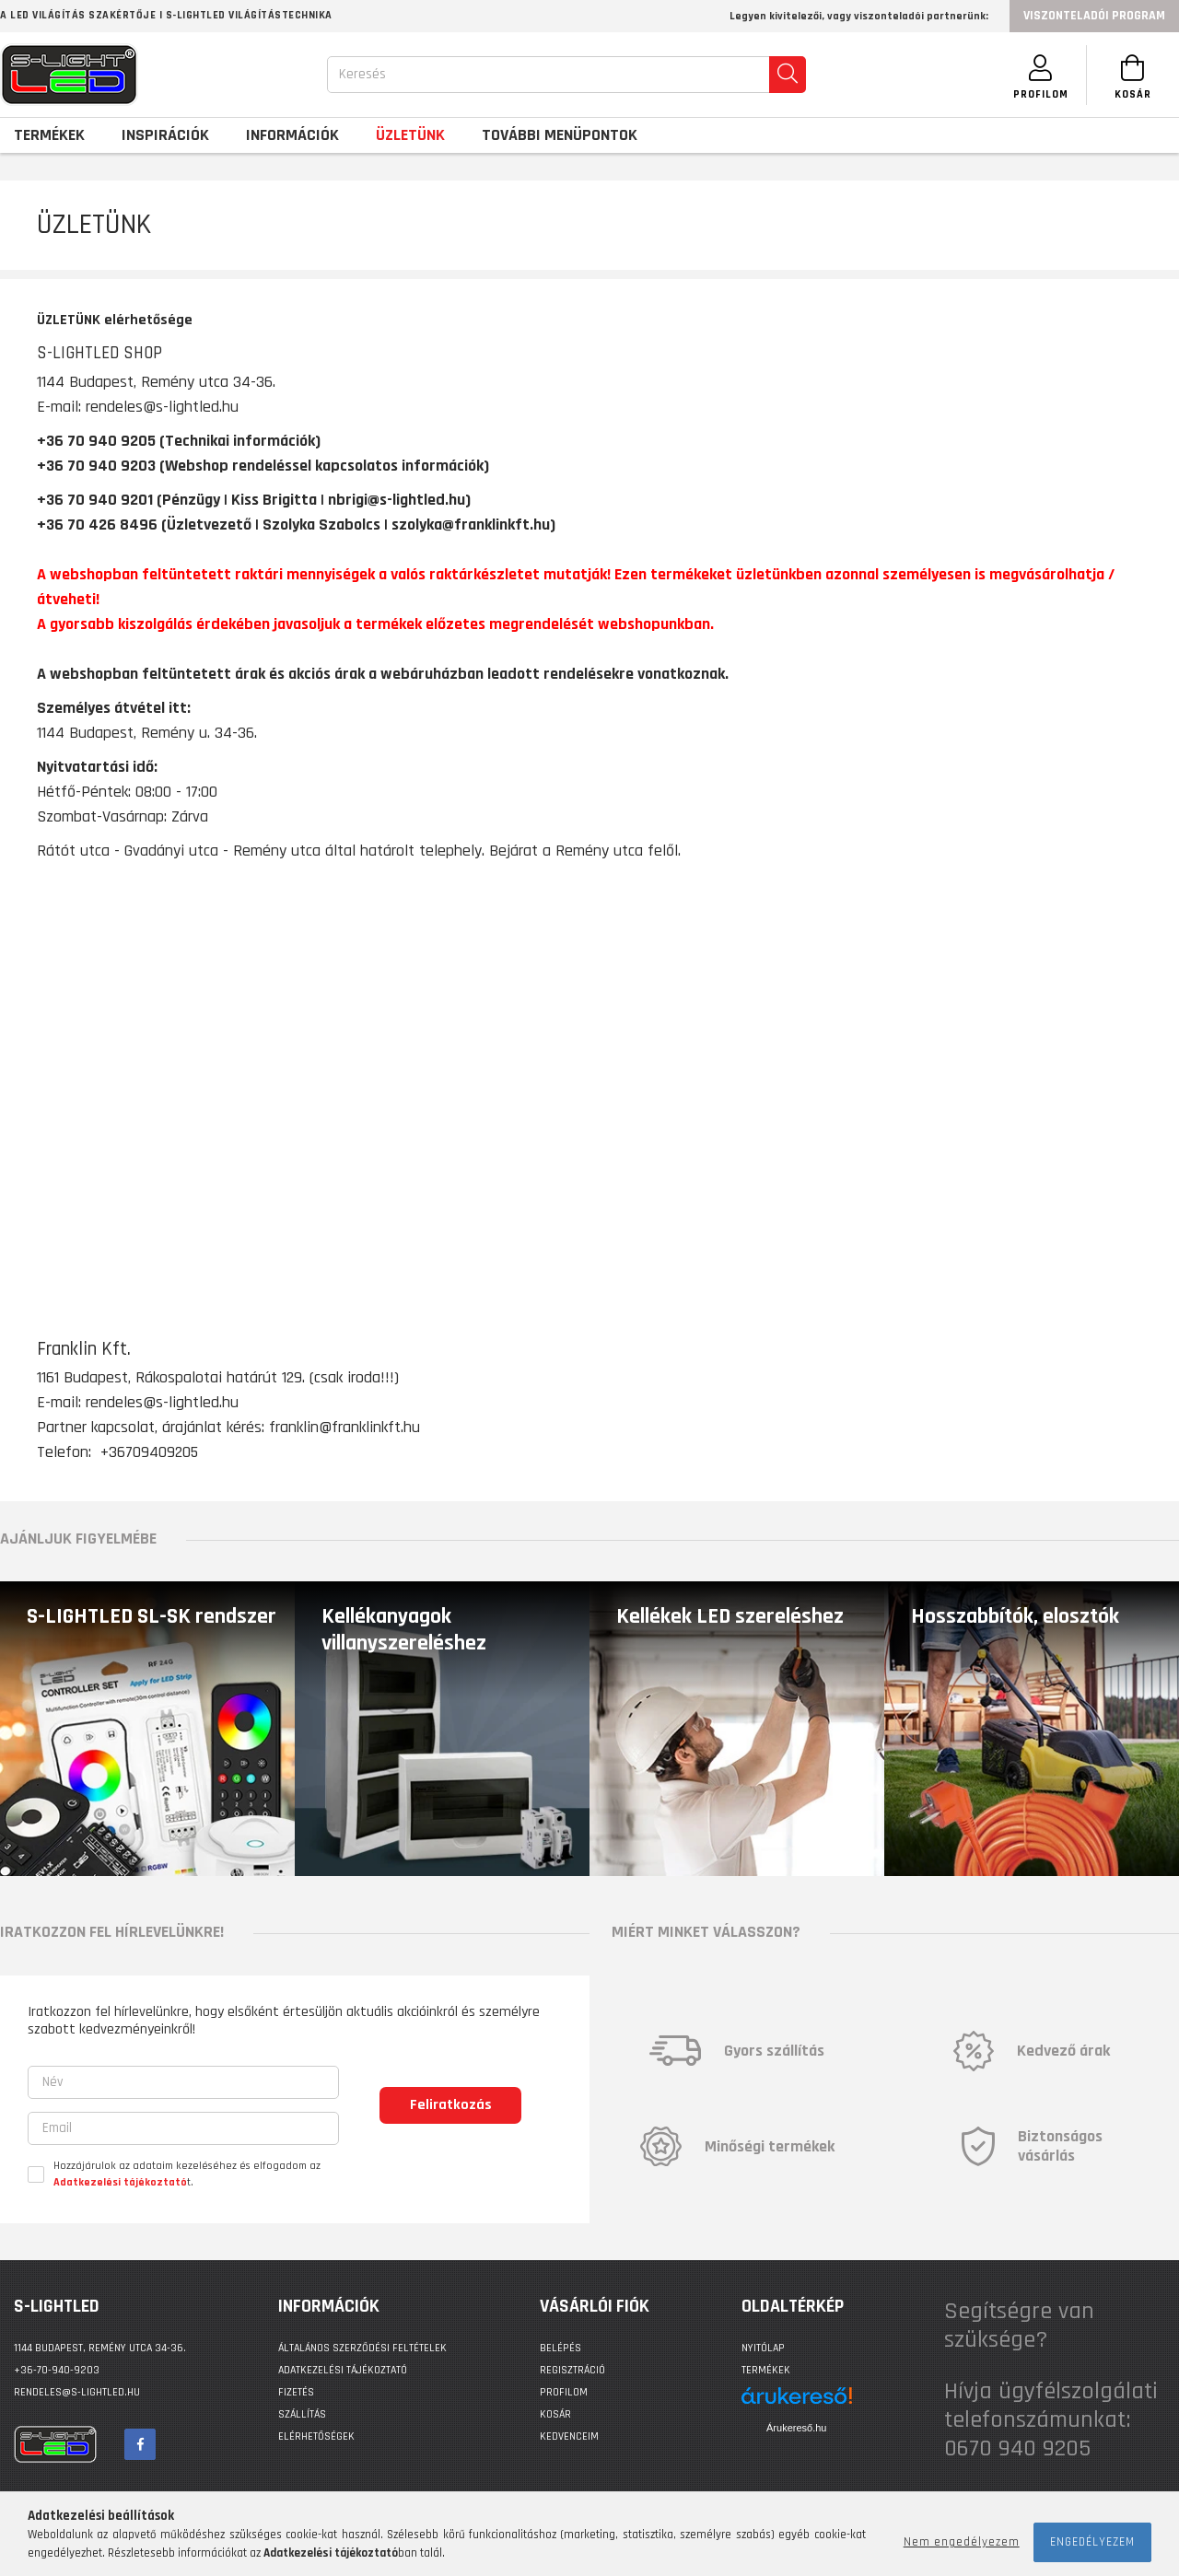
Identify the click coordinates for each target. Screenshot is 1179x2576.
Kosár (555, 2414)
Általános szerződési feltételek (362, 2348)
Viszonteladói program (1094, 15)
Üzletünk (410, 135)
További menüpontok (559, 135)
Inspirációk (165, 135)
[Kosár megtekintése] (1133, 75)
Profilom (564, 2392)
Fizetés (296, 2392)
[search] (787, 74)
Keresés (362, 74)
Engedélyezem (1092, 2542)
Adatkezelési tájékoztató (342, 2370)
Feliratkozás (451, 2105)
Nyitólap (763, 2348)
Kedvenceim (569, 2436)
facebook (140, 2444)
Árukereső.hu (796, 2427)
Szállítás (302, 2414)
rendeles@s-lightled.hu (162, 1402)
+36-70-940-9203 (56, 2370)
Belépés (560, 2348)
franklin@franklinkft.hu (344, 1427)
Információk (292, 135)
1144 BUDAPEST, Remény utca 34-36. (100, 2348)
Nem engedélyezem (962, 2542)
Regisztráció (572, 2370)
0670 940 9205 (1017, 2448)
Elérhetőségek (316, 2436)
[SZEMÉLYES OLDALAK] (1041, 75)
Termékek (765, 2370)
